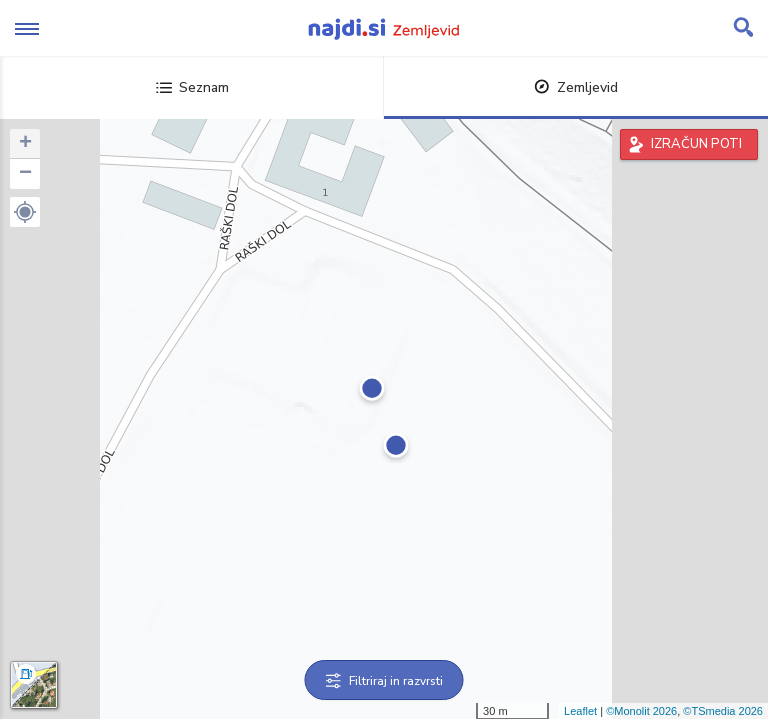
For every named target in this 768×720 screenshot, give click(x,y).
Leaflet (580, 711)
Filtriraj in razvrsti (384, 681)
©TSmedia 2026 (723, 711)
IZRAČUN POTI (696, 144)
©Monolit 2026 (641, 711)
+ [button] (25, 144)
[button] (25, 212)
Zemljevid (576, 87)
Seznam (192, 87)
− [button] (25, 174)
